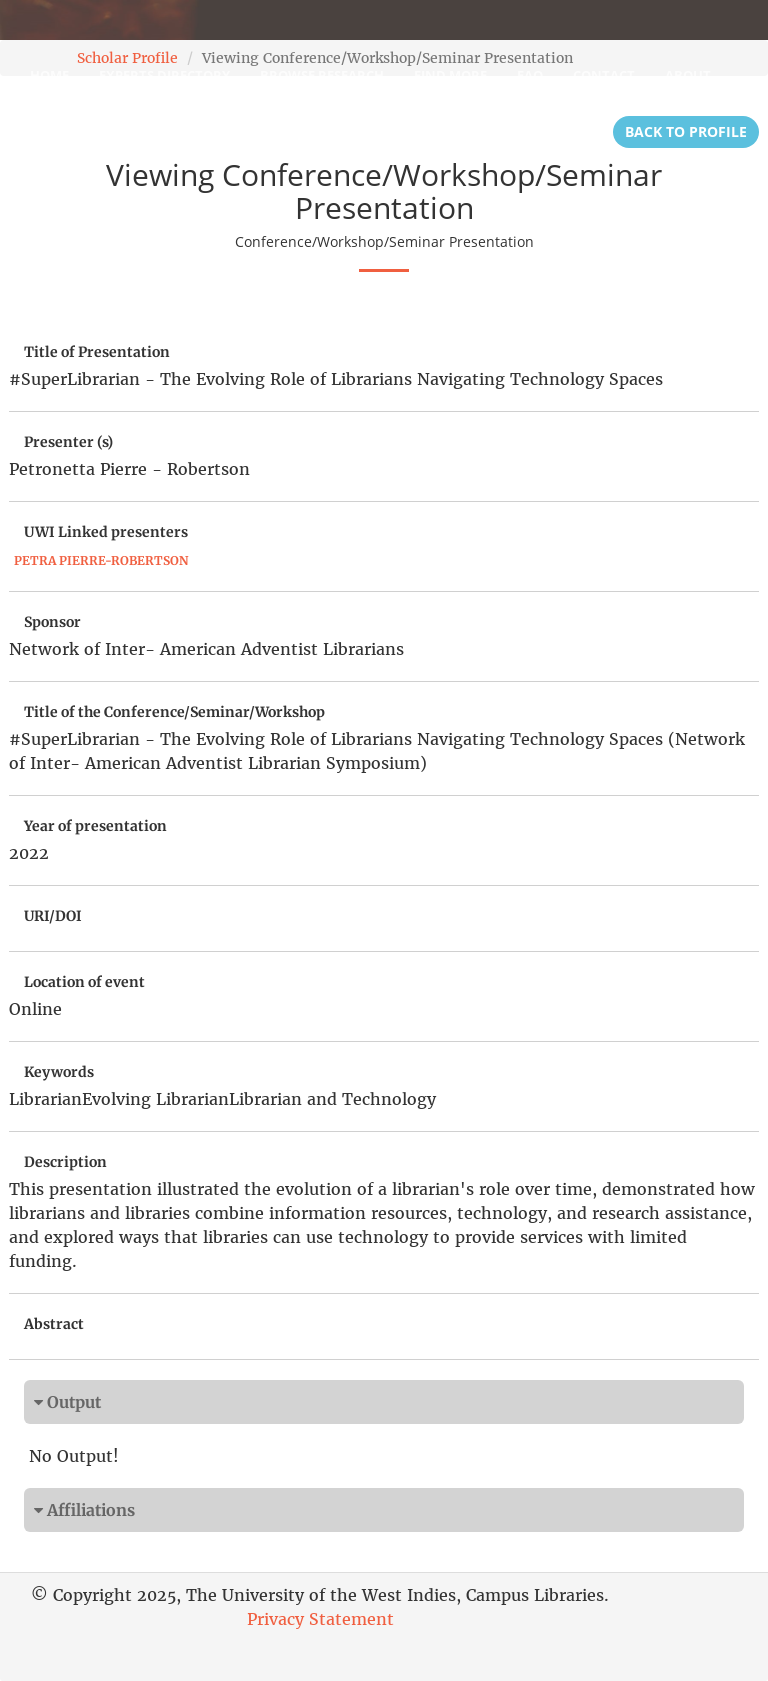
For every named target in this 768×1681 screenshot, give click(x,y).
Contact (604, 75)
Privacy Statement (320, 1619)
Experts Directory (164, 75)
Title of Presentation (97, 352)
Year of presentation (95, 826)
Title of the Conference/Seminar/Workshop (174, 712)
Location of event (84, 982)
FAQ (530, 75)
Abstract (54, 1324)
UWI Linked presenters (106, 532)
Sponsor (52, 622)
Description (65, 1162)
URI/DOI (53, 916)
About (688, 75)
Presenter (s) (68, 442)
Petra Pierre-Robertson (101, 560)
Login (50, 125)
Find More (450, 75)
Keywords (59, 1072)
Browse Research (322, 75)
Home (49, 75)
